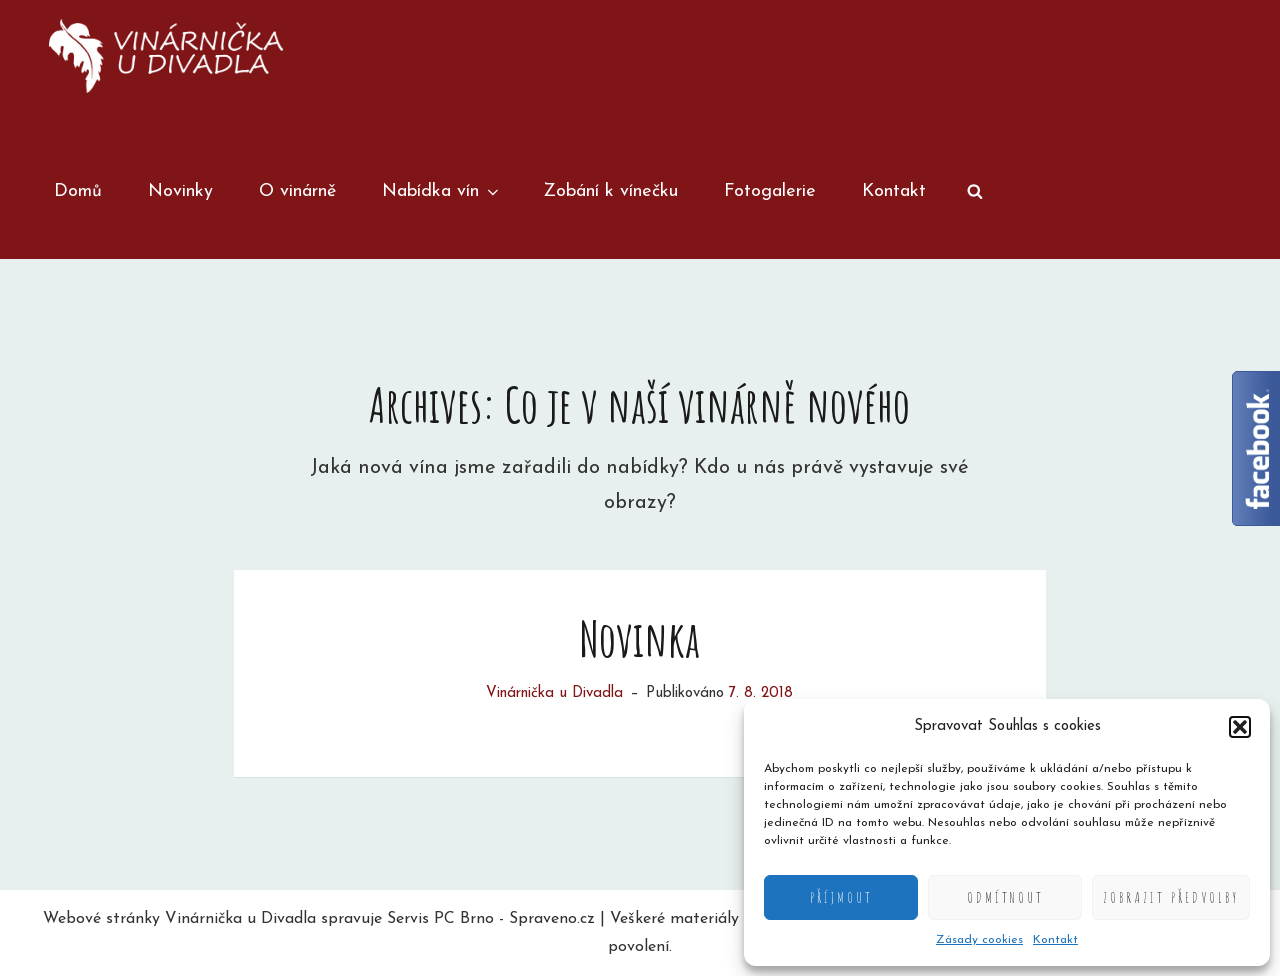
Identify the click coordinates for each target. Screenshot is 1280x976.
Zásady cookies (979, 940)
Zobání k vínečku (610, 191)
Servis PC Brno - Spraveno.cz (491, 919)
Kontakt (1055, 940)
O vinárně (297, 191)
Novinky (180, 191)
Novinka (639, 638)
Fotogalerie (770, 191)
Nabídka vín (442, 191)
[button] (1240, 727)
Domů (78, 191)
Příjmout (841, 897)
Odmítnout (1005, 897)
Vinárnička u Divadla (554, 693)
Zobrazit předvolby (1171, 897)
